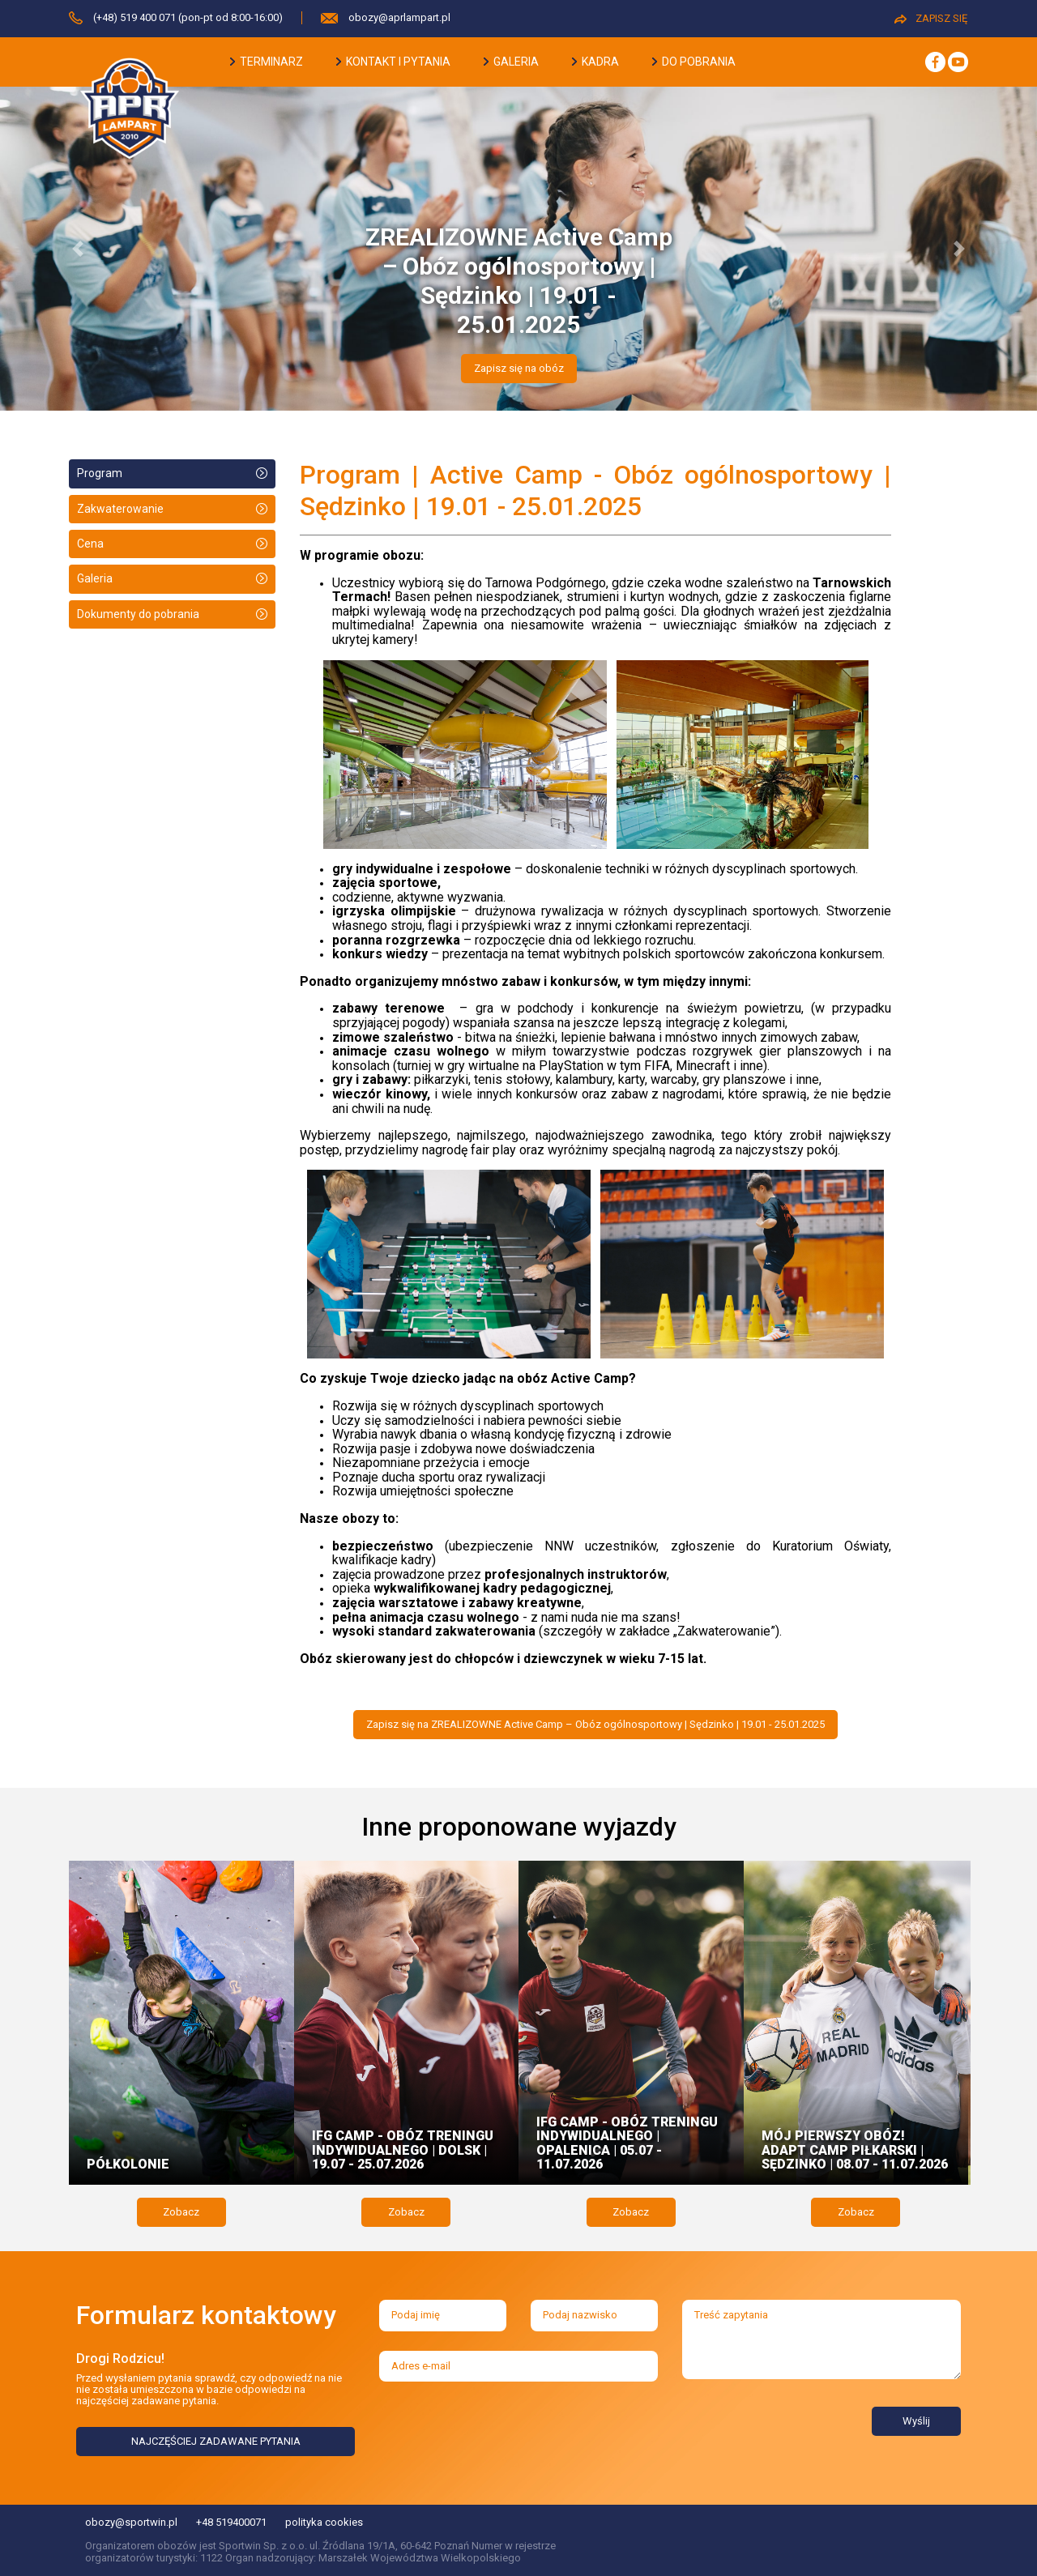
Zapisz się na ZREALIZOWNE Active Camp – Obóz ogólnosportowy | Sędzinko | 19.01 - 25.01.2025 (595, 1724)
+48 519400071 (231, 2522)
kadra (595, 61)
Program (99, 473)
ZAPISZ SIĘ (930, 18)
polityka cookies (324, 2522)
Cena (90, 543)
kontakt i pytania (393, 61)
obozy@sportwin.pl (131, 2522)
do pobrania (694, 61)
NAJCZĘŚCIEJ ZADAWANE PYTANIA (216, 2441)
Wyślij (916, 2421)
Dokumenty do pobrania (138, 614)
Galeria (95, 578)
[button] (78, 249)
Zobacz (181, 2212)
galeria (511, 61)
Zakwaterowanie (120, 508)
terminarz (266, 61)
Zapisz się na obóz (519, 368)
